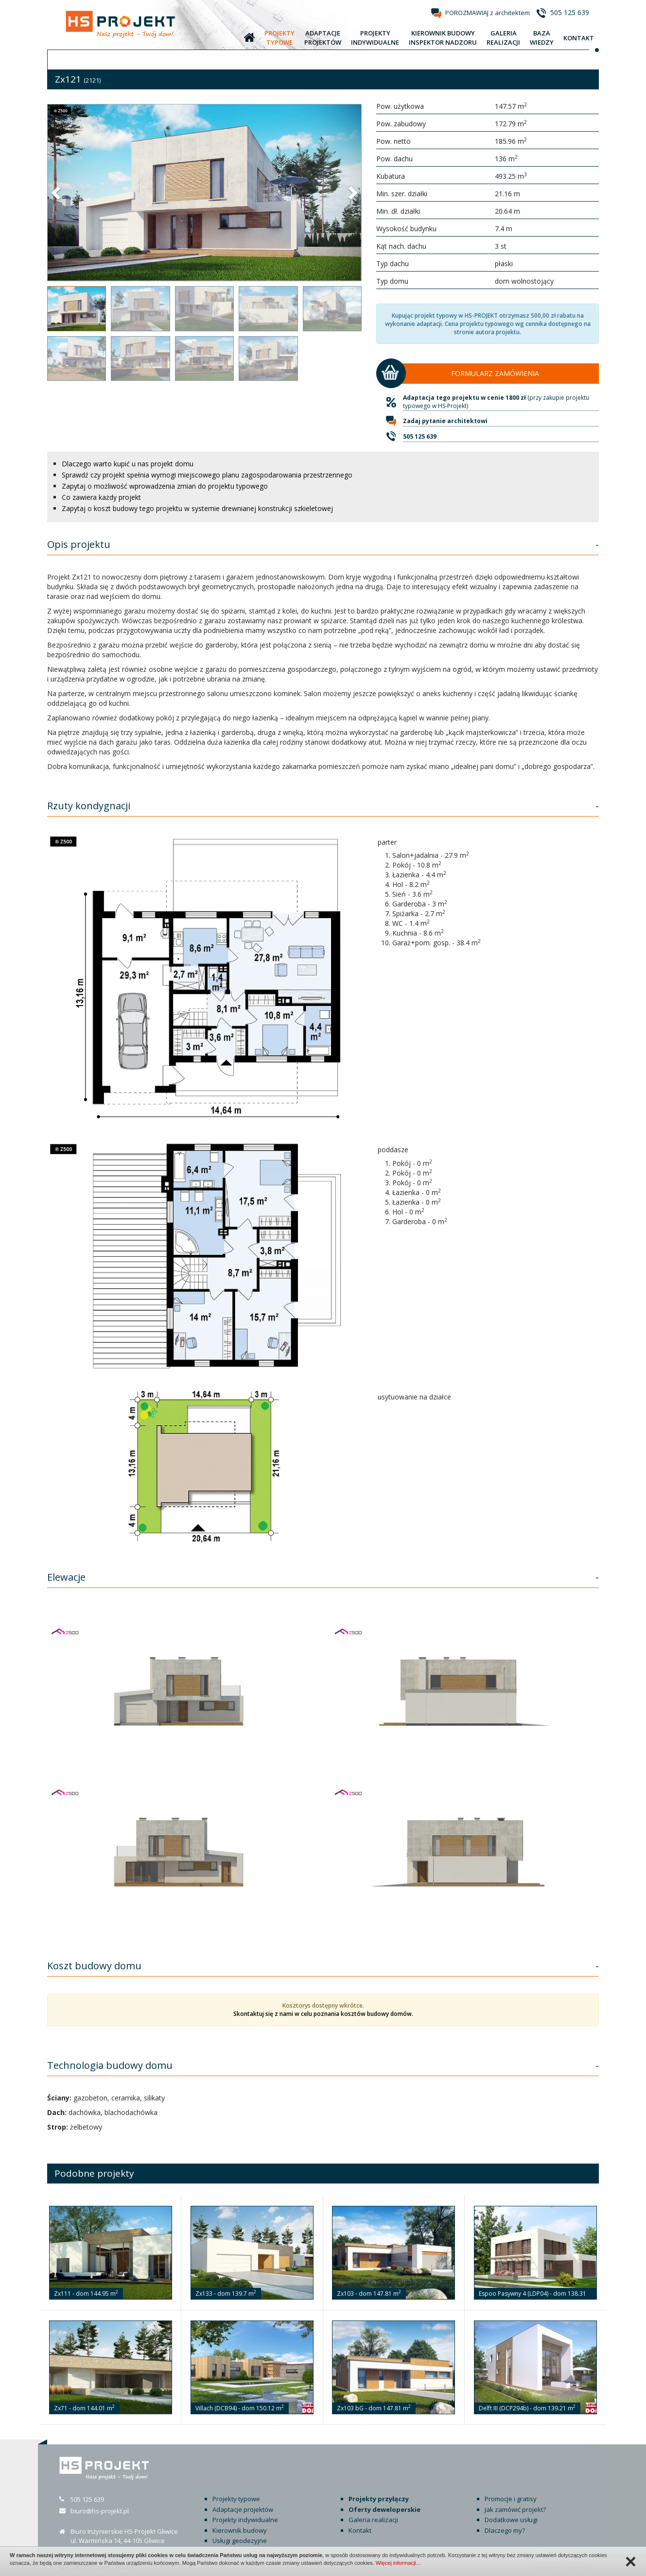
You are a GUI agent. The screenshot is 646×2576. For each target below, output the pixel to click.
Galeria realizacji (373, 2519)
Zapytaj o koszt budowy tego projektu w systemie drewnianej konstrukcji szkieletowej (197, 508)
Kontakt (360, 2530)
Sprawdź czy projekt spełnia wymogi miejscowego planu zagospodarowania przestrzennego (207, 474)
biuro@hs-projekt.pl (99, 2511)
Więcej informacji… (398, 2563)
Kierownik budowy (239, 2530)
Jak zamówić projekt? (515, 2509)
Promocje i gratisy (511, 2498)
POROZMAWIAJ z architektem (487, 12)
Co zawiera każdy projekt (101, 497)
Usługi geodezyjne (239, 2540)
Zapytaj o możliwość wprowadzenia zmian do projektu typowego (165, 486)
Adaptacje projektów (242, 2509)
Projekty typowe (236, 2498)
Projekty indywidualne (245, 2519)
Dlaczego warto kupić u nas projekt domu (127, 463)
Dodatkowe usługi (511, 2519)
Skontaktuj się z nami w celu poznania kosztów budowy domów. (323, 2014)
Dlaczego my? (505, 2530)
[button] (57, 192)
